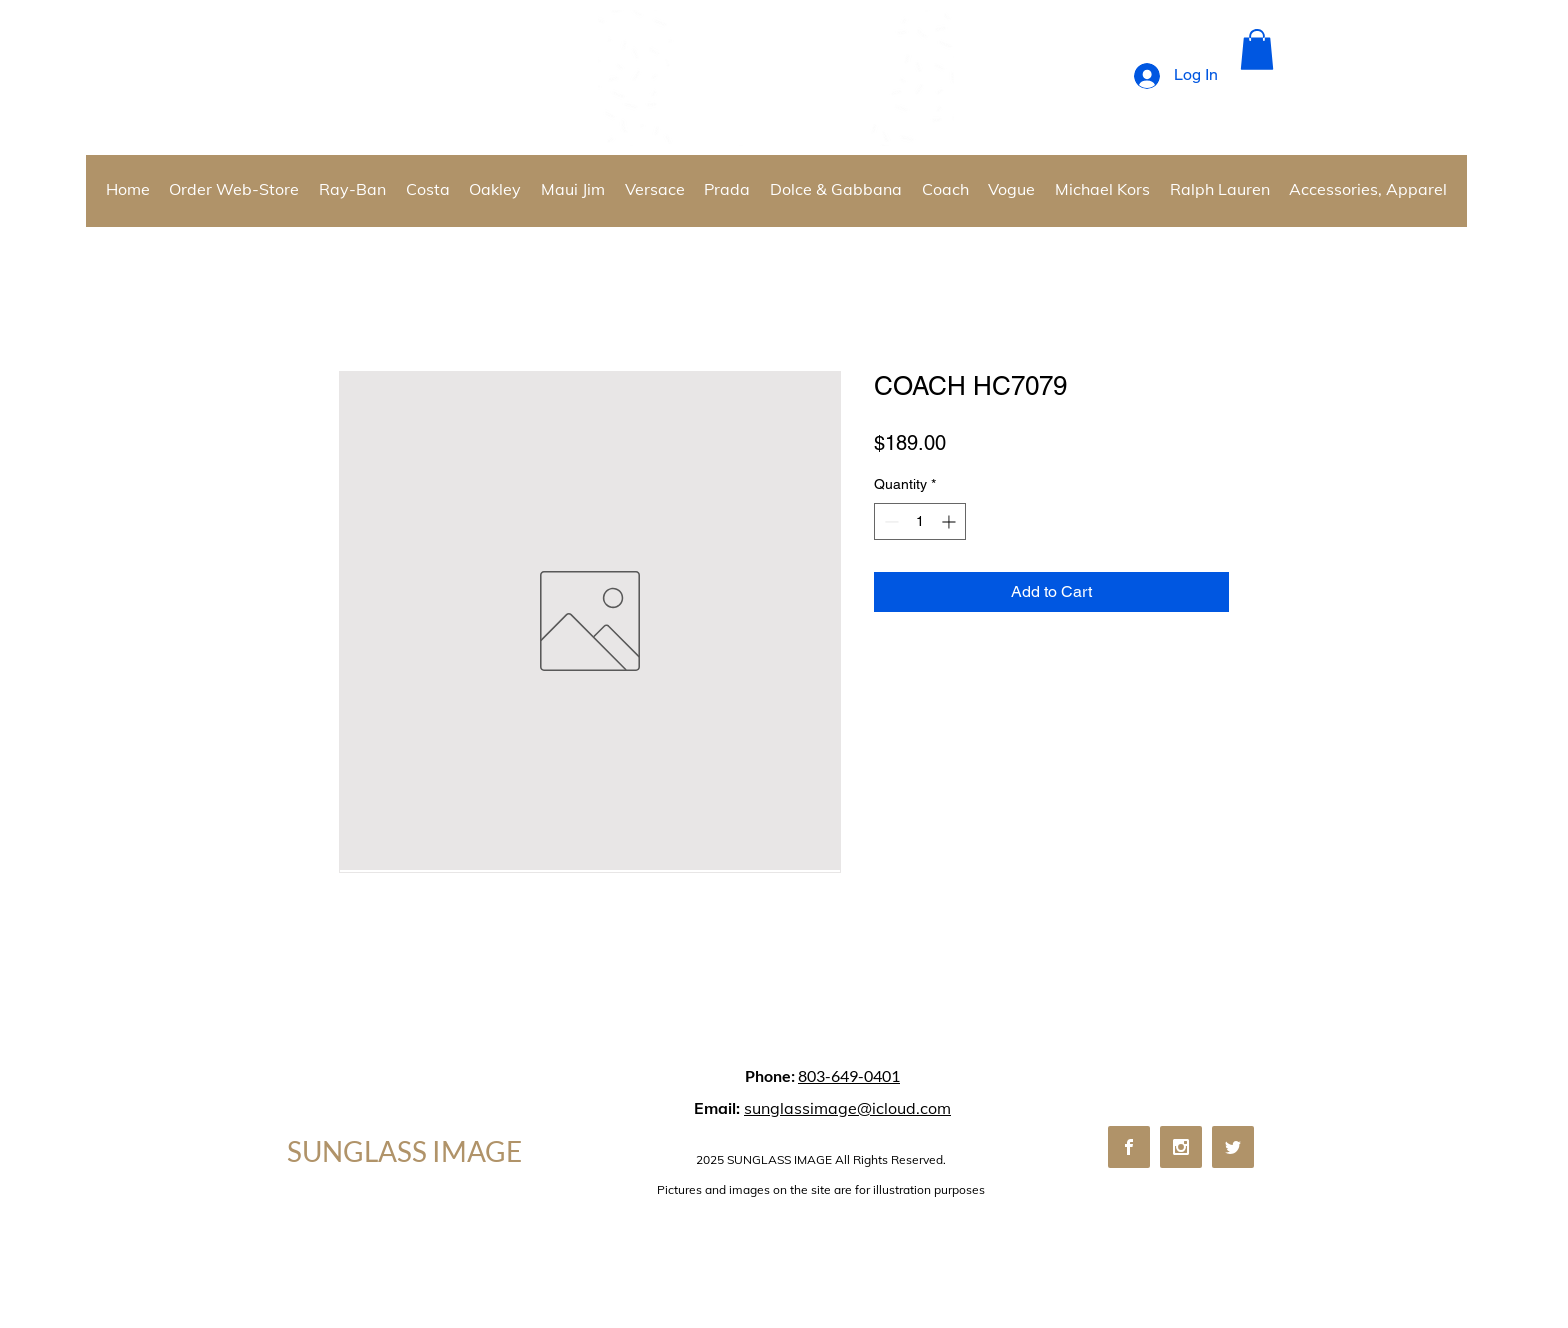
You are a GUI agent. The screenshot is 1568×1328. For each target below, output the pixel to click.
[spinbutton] (920, 521)
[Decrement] (889, 521)
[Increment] (950, 521)
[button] (1257, 49)
